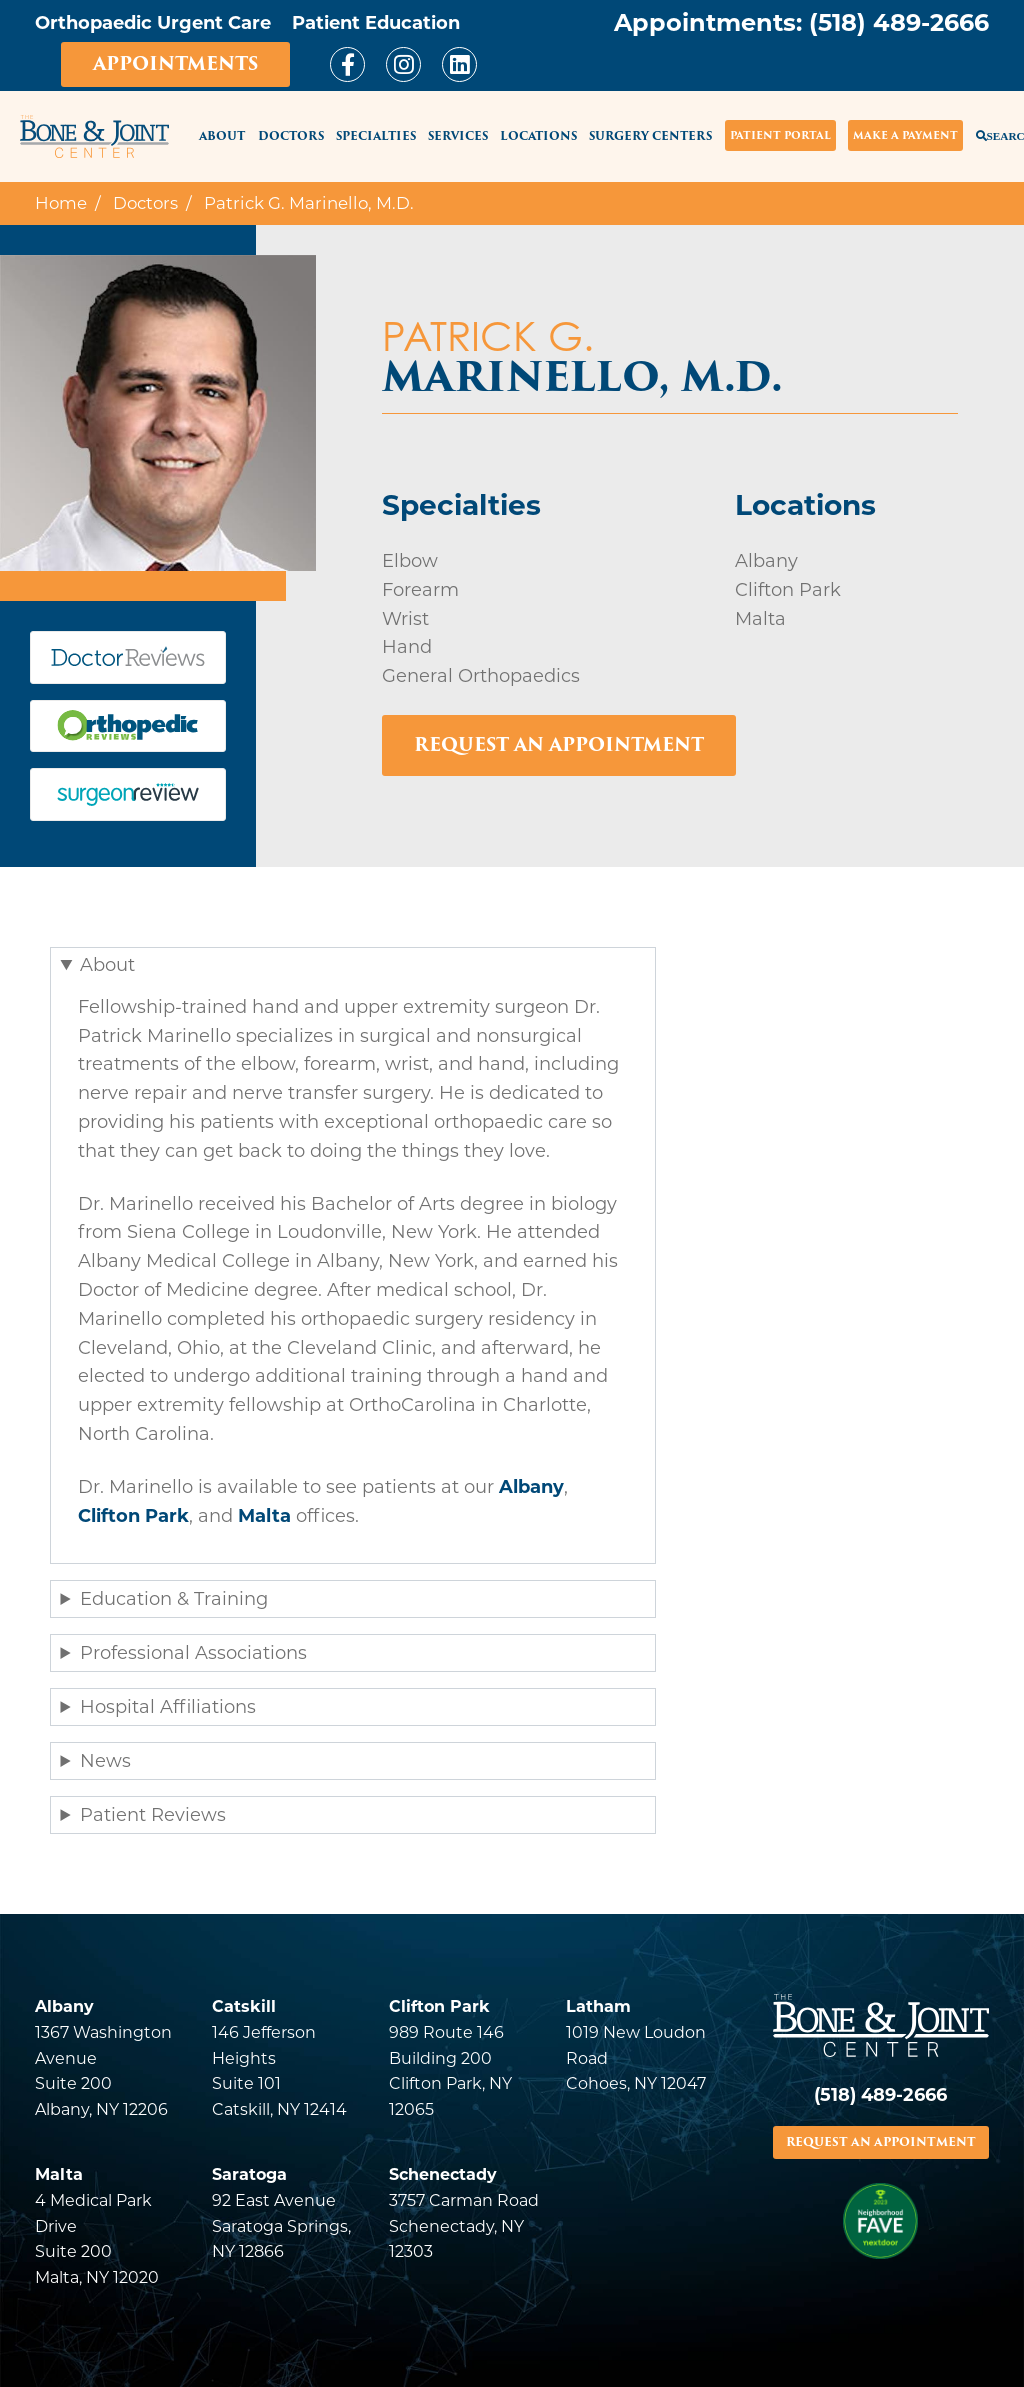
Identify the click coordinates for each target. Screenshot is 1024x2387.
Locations (538, 136)
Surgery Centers (650, 136)
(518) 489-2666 (899, 22)
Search (988, 135)
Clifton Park (133, 1516)
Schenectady (443, 2174)
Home (61, 203)
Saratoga (249, 2174)
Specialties (376, 136)
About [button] (107, 965)
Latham (598, 2006)
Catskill (244, 2006)
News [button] (105, 1761)
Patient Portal (780, 135)
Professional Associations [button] (193, 1653)
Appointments (175, 63)
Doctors (291, 136)
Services (458, 136)
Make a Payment (905, 135)
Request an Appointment (559, 744)
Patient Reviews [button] (153, 1815)
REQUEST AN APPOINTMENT (881, 2142)
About (222, 136)
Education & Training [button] (174, 1599)
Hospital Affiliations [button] (168, 1707)
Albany (531, 1487)
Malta (264, 1516)
